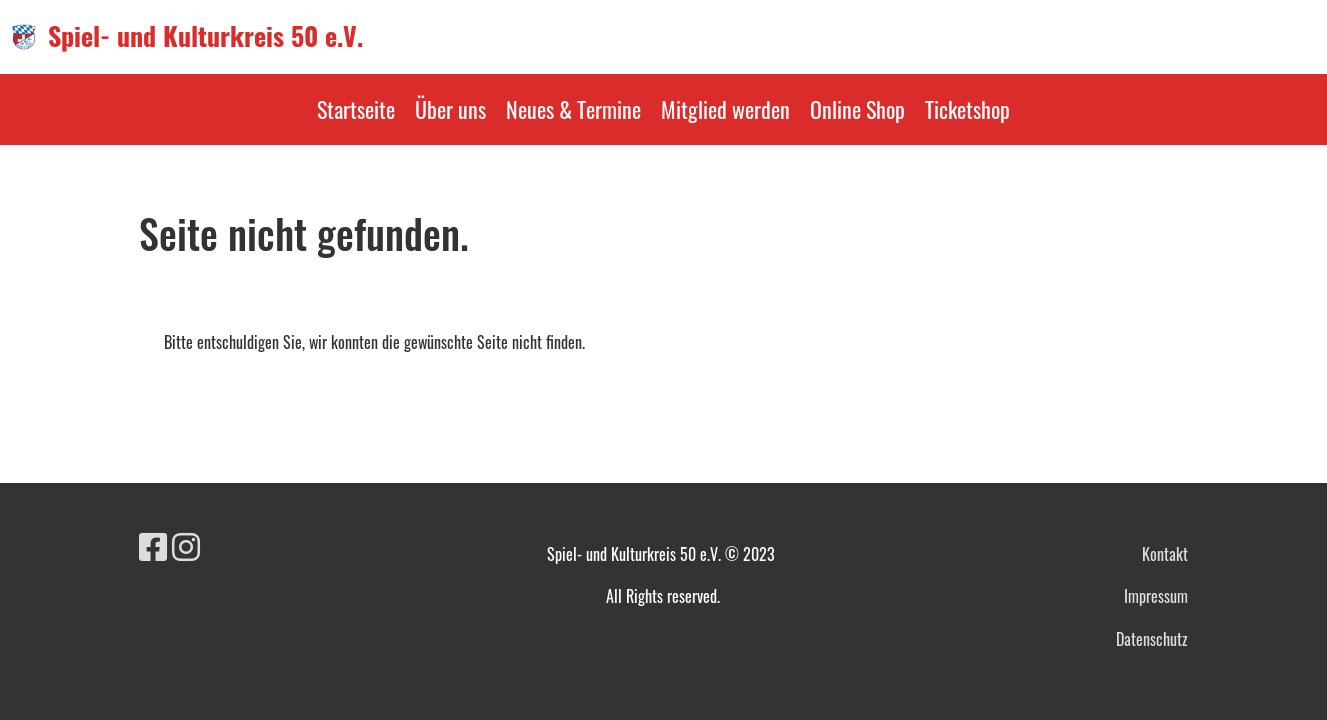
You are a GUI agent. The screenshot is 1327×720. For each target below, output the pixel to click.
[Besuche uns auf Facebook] (153, 544)
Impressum (1156, 596)
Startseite (356, 109)
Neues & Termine (573, 109)
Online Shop (857, 109)
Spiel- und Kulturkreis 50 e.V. (205, 36)
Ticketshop (967, 109)
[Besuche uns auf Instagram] (186, 544)
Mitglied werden (725, 109)
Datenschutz (1152, 639)
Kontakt (1165, 554)
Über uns (450, 109)
